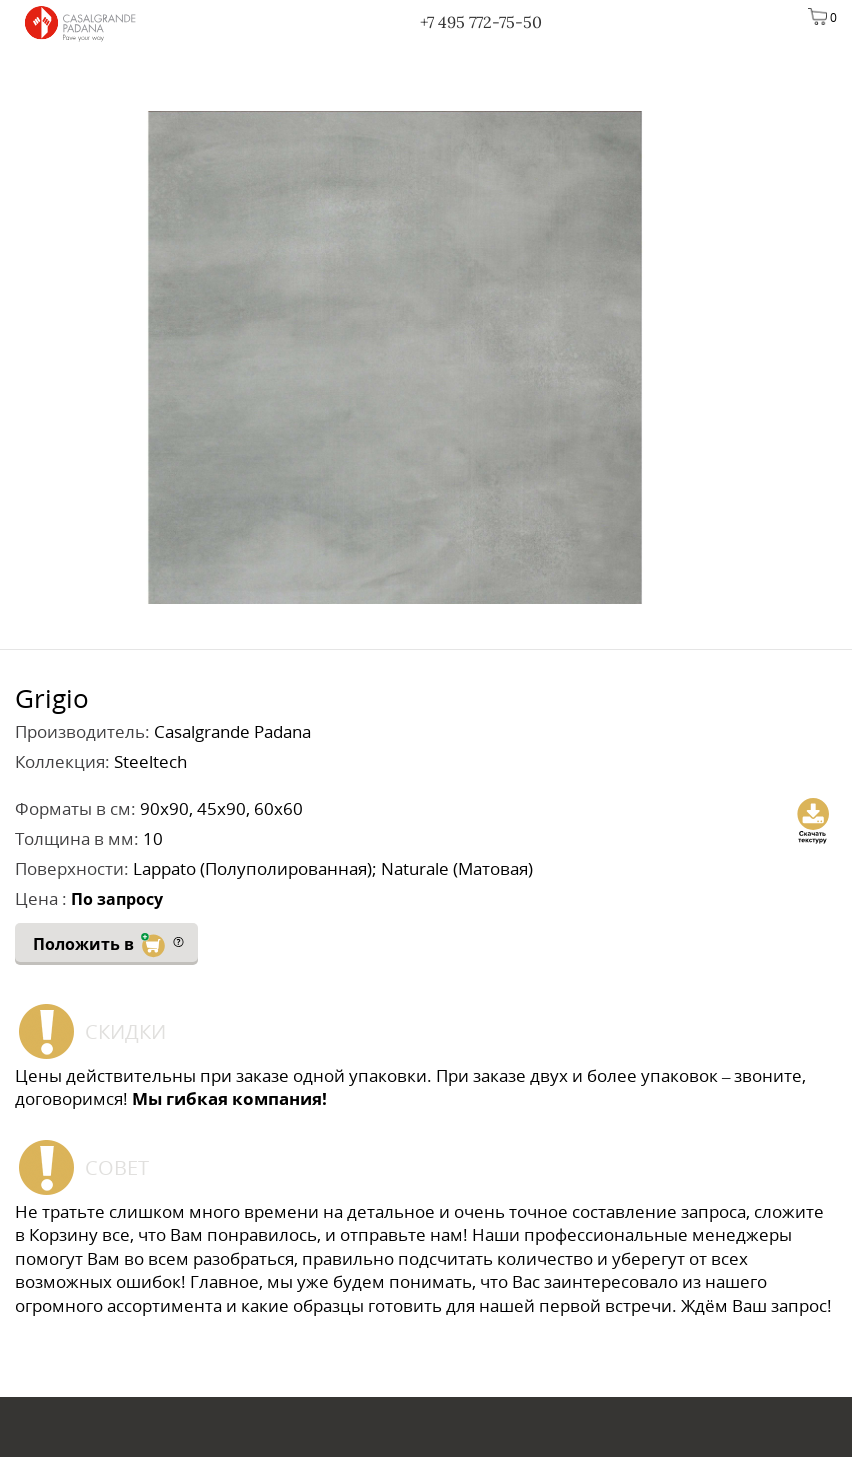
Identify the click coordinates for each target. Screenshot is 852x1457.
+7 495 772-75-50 (481, 22)
